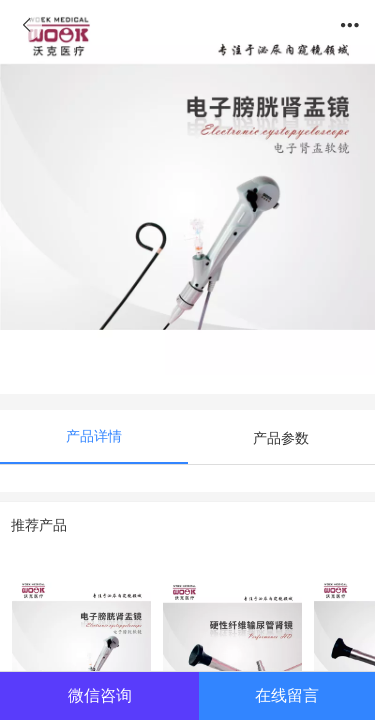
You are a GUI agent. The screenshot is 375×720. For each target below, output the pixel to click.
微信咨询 (100, 695)
